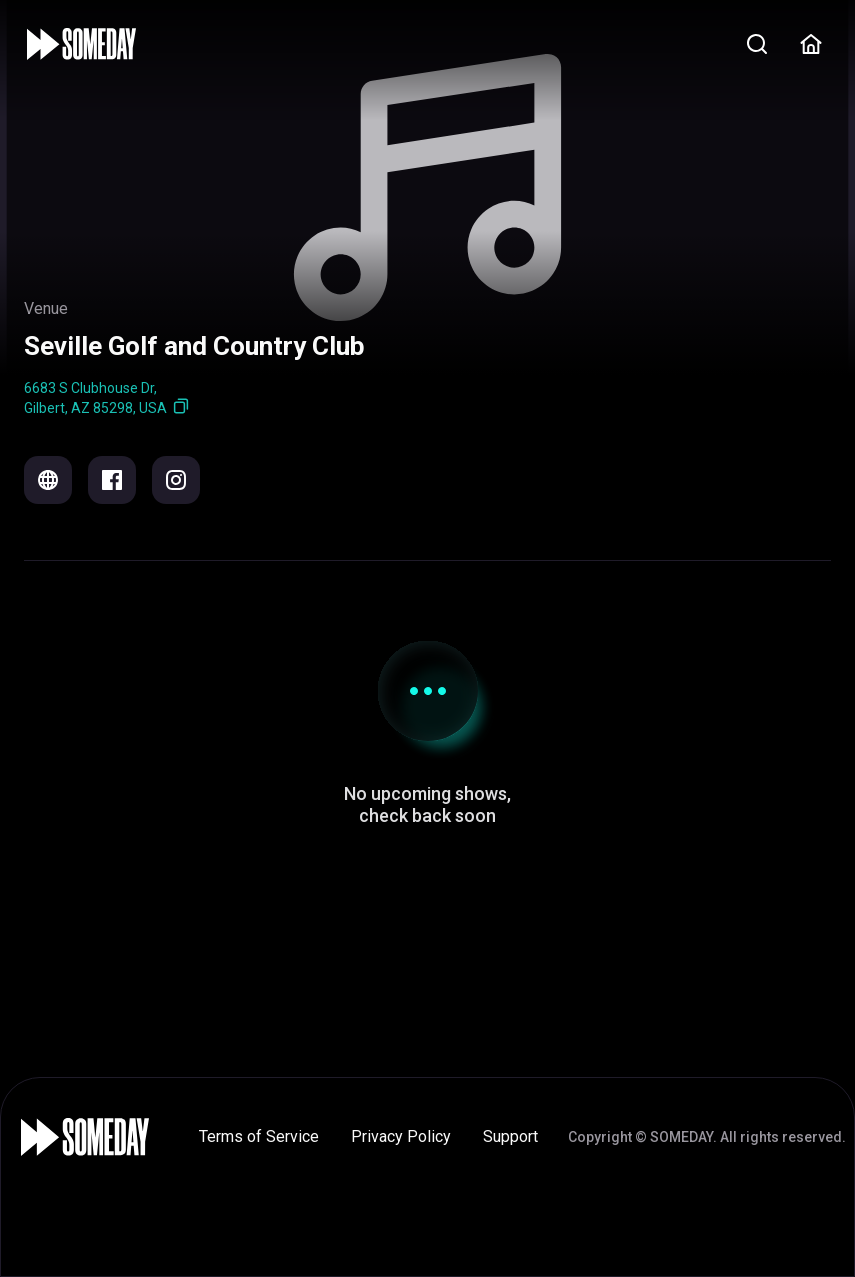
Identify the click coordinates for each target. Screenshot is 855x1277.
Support (510, 1136)
